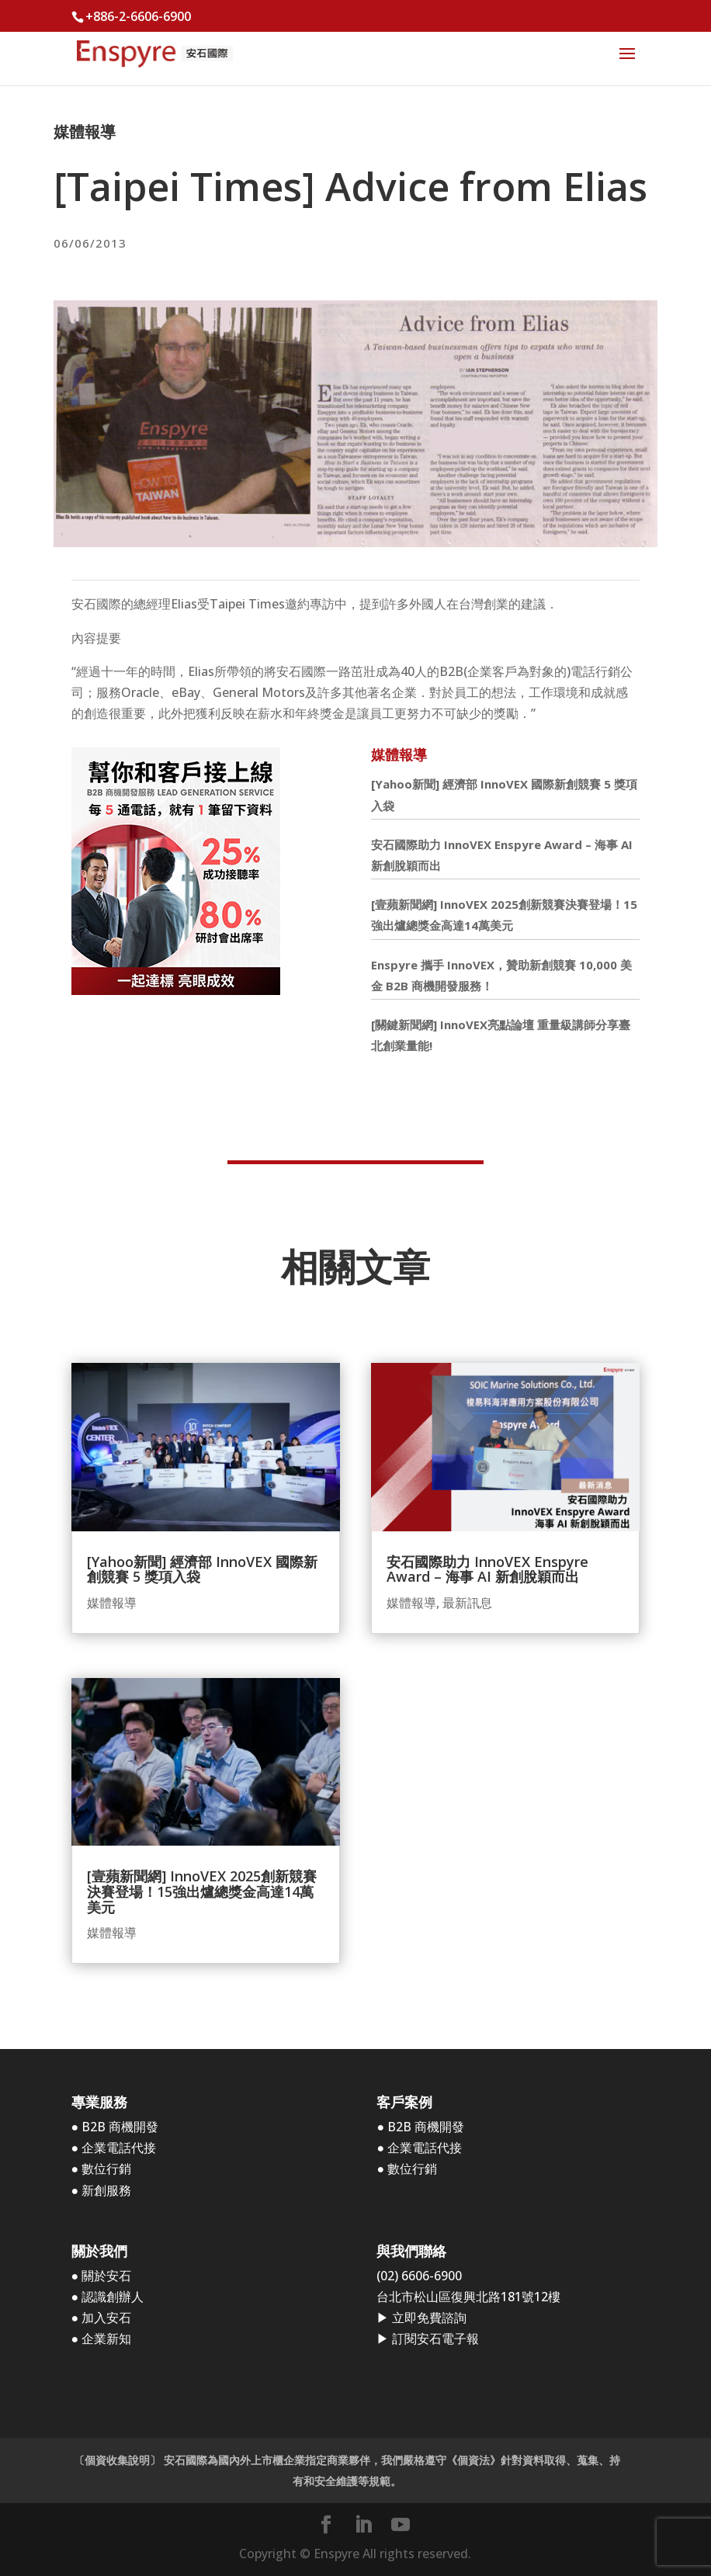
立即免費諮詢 (429, 2317)
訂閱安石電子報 (435, 2338)
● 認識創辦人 (107, 2296)
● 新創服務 (101, 2190)
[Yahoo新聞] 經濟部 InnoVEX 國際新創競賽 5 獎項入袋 (202, 1569)
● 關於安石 (101, 2275)
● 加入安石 (101, 2317)
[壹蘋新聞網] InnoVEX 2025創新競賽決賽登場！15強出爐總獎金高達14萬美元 (202, 1891)
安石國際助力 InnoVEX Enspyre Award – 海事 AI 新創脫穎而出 (487, 1569)
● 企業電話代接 (114, 2147)
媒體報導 (85, 131)
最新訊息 (467, 1602)
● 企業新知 (101, 2338)
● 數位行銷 (101, 2168)
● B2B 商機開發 (115, 2126)
